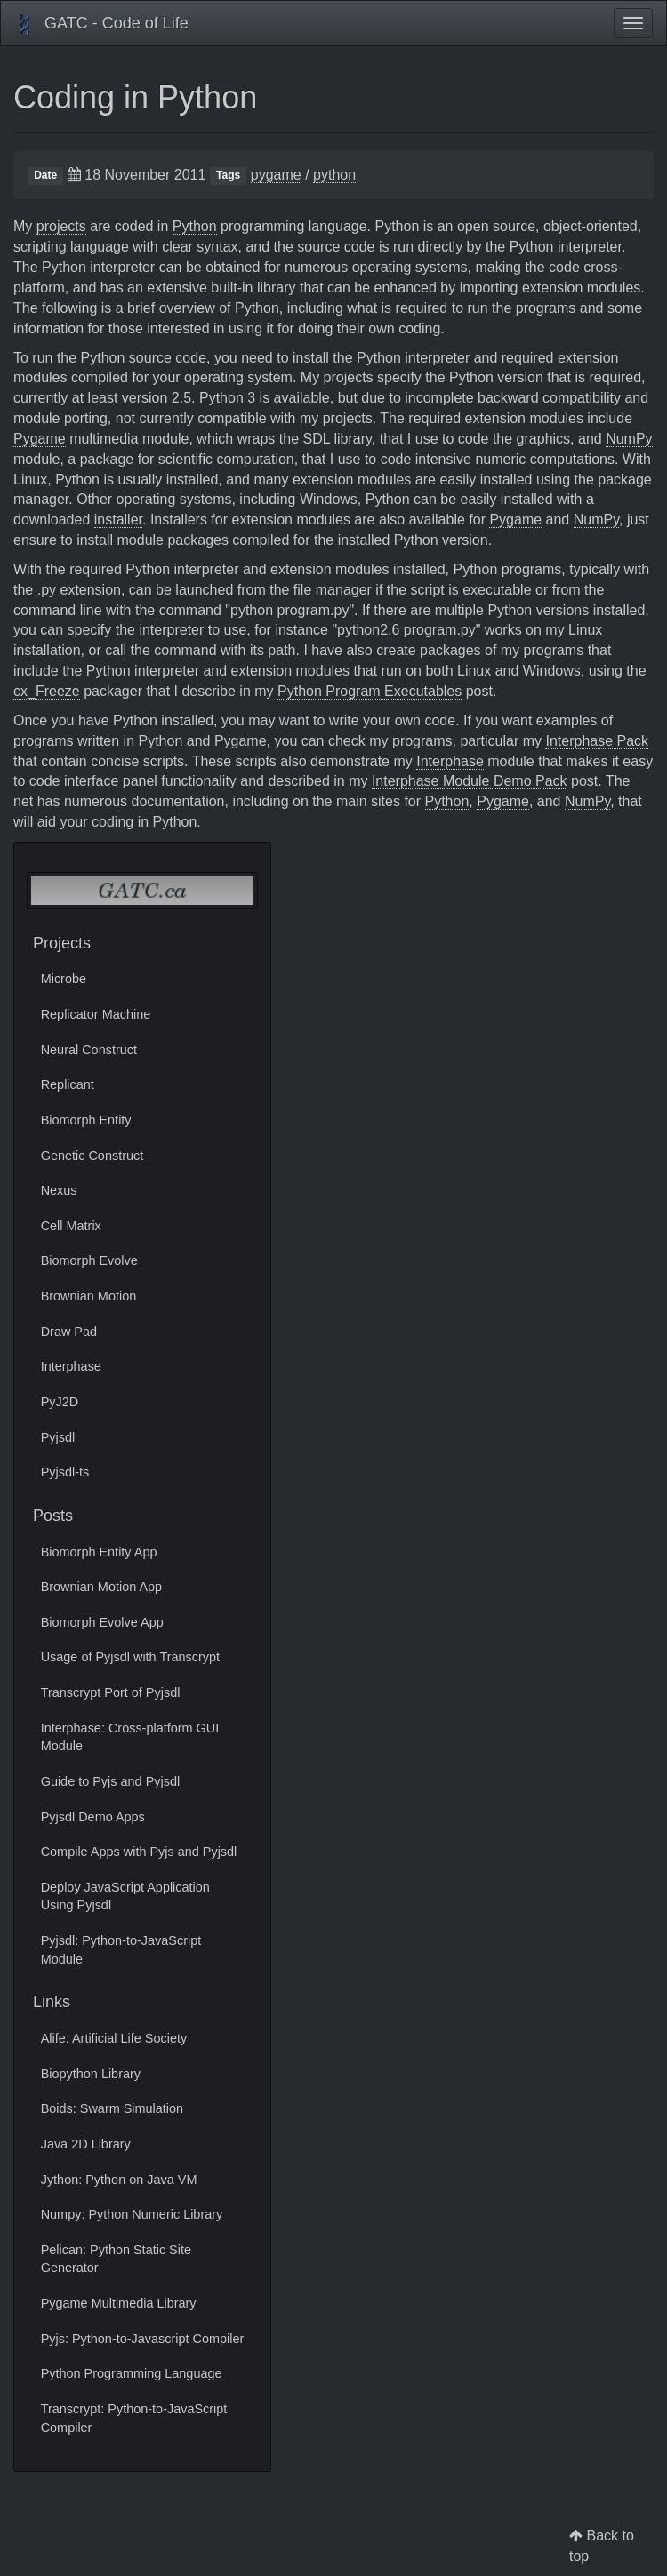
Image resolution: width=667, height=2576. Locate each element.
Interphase (450, 761)
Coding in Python (135, 97)
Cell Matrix (71, 1226)
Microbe (63, 979)
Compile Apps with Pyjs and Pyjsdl (139, 1851)
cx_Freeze (46, 691)
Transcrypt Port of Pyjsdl (111, 1692)
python (334, 174)
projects (61, 226)
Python (195, 226)
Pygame (39, 438)
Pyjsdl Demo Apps (93, 1817)
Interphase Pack (596, 740)
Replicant (67, 1084)
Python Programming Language (131, 2373)
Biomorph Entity (86, 1120)
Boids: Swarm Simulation (112, 2108)
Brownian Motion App (101, 1587)
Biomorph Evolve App (102, 1622)
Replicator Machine (96, 1014)
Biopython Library (91, 2074)
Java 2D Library (86, 2144)
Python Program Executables (369, 691)
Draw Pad (69, 1331)
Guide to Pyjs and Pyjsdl (111, 1781)
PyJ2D (60, 1402)
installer (118, 519)
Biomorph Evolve (89, 1260)
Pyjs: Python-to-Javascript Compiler (143, 2339)
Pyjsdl (58, 1437)
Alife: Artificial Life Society (114, 2038)
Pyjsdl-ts (65, 1472)
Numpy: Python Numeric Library (132, 2214)
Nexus (59, 1190)
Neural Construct (89, 1050)
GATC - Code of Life (101, 25)
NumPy (629, 438)
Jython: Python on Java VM (119, 2179)
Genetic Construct (92, 1155)
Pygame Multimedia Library (119, 2303)
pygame (276, 174)
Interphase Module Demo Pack (469, 780)
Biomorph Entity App (99, 1552)
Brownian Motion (89, 1296)
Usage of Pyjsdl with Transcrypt (130, 1657)
